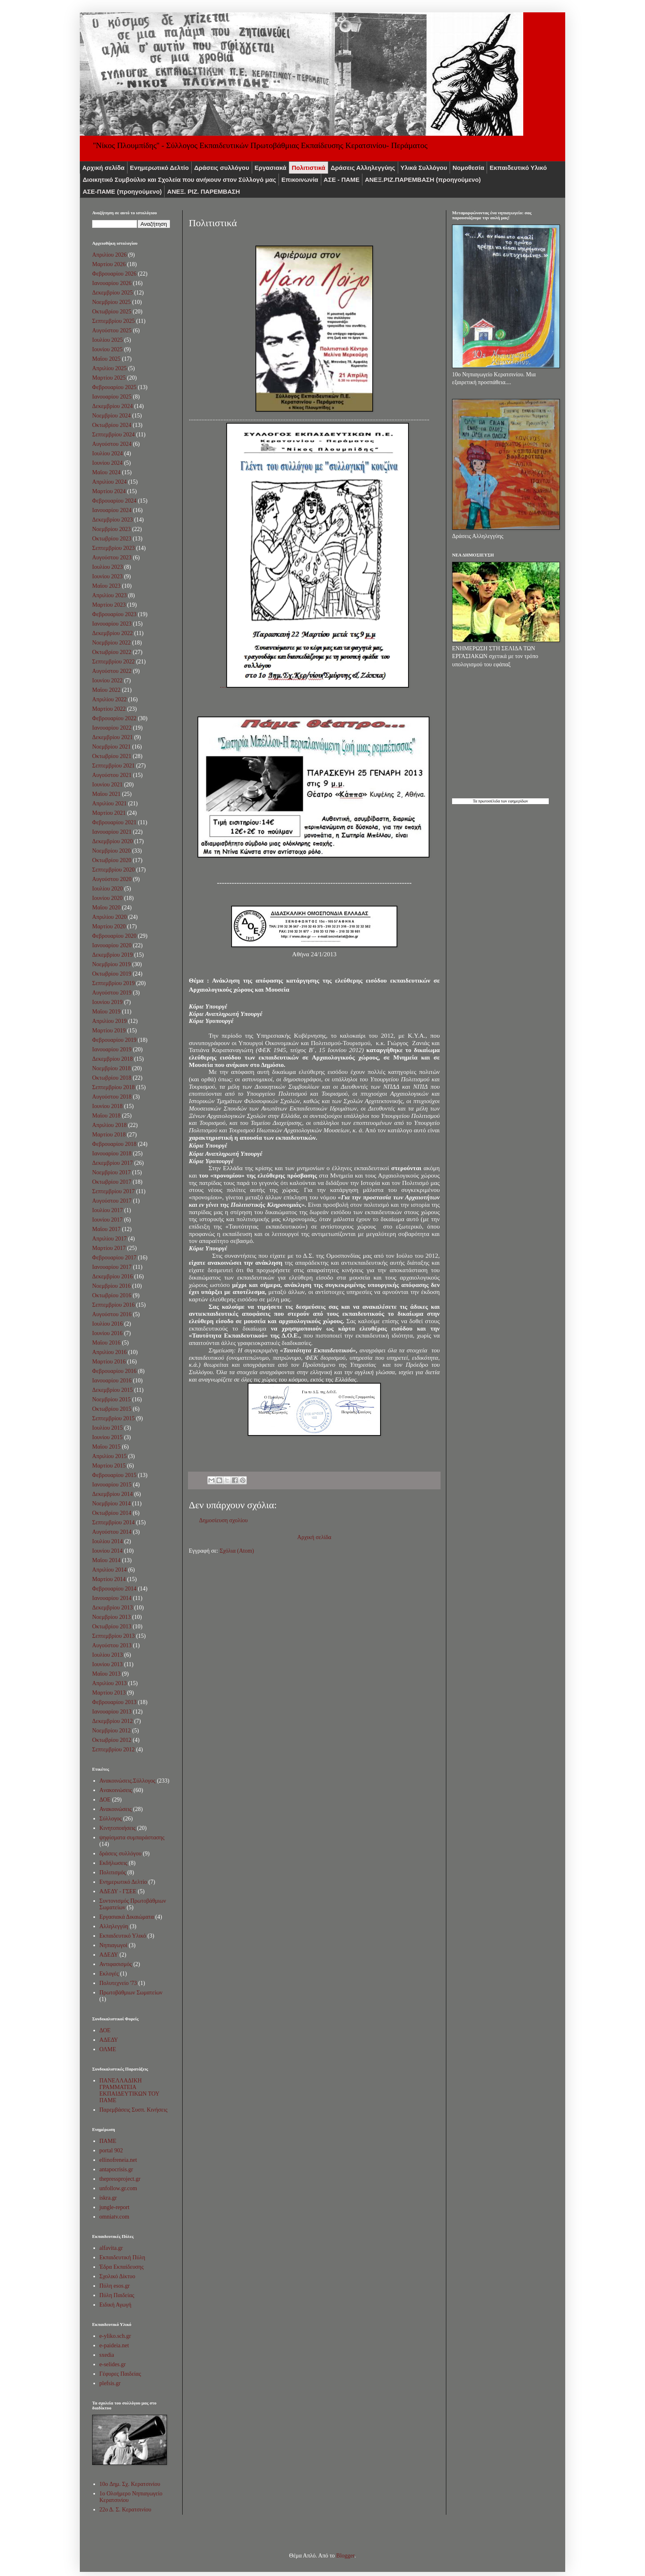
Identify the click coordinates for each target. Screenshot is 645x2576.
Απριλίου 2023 (109, 595)
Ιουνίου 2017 (107, 1220)
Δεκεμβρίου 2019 (112, 955)
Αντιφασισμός (116, 1964)
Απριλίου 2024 (109, 482)
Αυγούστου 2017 (112, 1201)
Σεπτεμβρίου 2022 (113, 661)
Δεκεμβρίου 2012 (112, 1721)
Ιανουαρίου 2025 (112, 397)
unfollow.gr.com (118, 2188)
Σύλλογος (111, 1818)
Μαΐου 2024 (106, 472)
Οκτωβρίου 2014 (111, 1513)
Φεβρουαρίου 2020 (114, 936)
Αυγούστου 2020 (112, 879)
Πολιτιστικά (308, 167)
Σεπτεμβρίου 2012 (113, 1749)
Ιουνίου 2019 (107, 1002)
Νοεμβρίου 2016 (111, 1286)
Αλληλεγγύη (114, 1926)
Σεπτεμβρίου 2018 (113, 1087)
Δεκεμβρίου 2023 (112, 520)
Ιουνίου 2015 (107, 1437)
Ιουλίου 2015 (107, 1428)
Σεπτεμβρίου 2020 (113, 870)
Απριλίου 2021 (109, 803)
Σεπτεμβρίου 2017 (113, 1191)
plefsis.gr (110, 2383)
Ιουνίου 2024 (107, 463)
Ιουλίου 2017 (107, 1210)
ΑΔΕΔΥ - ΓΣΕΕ (118, 1891)
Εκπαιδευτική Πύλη (122, 2257)
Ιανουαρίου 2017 (112, 1267)
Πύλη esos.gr (115, 2286)
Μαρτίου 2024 (109, 491)
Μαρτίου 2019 (109, 1030)
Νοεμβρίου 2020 (111, 851)
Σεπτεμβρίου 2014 (113, 1522)
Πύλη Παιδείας (117, 2295)
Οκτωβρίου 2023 (111, 539)
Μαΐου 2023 (106, 586)
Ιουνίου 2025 (107, 349)
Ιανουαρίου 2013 (112, 1712)
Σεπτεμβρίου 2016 (113, 1305)
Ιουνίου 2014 (107, 1551)
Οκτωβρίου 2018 (111, 1078)
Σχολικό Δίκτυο (117, 2276)
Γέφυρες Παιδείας (120, 2374)
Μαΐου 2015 (106, 1447)
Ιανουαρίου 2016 (112, 1380)
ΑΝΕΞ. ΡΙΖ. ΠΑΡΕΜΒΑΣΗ (203, 191)
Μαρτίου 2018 (109, 1134)
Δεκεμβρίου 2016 (112, 1276)
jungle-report (115, 2207)
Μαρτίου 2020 (109, 926)
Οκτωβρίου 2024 (111, 425)
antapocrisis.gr (116, 2169)
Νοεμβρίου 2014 (111, 1503)
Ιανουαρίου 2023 (112, 624)
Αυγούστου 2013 (112, 1645)
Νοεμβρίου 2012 (111, 1730)
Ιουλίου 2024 (107, 453)
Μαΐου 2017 (106, 1229)
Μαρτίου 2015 (109, 1466)
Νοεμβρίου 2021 (111, 747)
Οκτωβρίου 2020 (111, 860)
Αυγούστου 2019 (112, 993)
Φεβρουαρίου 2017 (114, 1257)
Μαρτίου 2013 (109, 1693)
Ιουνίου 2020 (107, 898)
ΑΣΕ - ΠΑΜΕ (342, 179)
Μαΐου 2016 (106, 1343)
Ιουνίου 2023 (107, 576)
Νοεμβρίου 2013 (111, 1617)
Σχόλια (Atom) (237, 1551)
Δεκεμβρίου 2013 (112, 1607)
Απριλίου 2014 (109, 1570)
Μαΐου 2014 (106, 1560)
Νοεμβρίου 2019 (111, 964)
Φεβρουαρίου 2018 (114, 1144)
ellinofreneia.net (118, 2160)
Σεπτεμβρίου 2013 (113, 1636)
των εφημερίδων (514, 801)
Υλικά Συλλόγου (424, 167)
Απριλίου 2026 (109, 255)
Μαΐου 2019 (106, 1012)
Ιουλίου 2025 (107, 340)
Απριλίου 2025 (109, 368)
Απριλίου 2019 (109, 1021)
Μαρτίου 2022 (109, 709)
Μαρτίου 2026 (109, 264)
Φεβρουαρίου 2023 (114, 614)
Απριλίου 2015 (109, 1456)
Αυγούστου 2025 (112, 330)
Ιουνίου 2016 (107, 1333)
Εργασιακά (271, 167)
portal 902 (111, 2150)
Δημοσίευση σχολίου (223, 1520)
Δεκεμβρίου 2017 (112, 1163)
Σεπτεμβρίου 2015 (113, 1418)
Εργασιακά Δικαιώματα (127, 1917)
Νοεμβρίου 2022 (111, 643)
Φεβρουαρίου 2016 (114, 1371)
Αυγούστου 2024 (112, 444)
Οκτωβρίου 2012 (111, 1740)
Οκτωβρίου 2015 (111, 1409)
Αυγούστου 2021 (112, 775)
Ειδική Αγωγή (116, 2305)
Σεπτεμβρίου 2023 (113, 548)
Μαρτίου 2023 (109, 605)
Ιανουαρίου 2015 (112, 1485)
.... (314, 685)
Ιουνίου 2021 (107, 784)
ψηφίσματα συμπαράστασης (132, 1837)
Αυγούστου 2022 (112, 671)
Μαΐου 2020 (106, 907)
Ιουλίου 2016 (107, 1324)
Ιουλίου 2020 (107, 889)
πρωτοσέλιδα (489, 801)
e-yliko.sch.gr (115, 2336)
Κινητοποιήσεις (118, 1828)
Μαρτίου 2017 (109, 1248)
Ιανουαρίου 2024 (112, 510)
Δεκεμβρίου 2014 (112, 1494)
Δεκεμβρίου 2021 (112, 737)
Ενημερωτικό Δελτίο (159, 167)
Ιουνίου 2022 (107, 680)
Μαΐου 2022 (106, 690)
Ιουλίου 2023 (107, 567)
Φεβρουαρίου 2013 (114, 1702)
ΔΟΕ (105, 1800)
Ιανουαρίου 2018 (112, 1153)
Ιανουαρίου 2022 (112, 728)
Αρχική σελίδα (103, 167)
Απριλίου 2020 (109, 917)
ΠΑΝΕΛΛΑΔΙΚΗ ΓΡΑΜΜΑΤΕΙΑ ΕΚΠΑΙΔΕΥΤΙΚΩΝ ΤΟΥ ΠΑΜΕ (130, 2090)
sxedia (107, 2355)
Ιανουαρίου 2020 (112, 945)
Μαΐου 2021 (106, 794)
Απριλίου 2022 (109, 699)
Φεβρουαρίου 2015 (114, 1475)
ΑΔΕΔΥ (109, 1955)
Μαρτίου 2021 (109, 813)
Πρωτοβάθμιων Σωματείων (131, 1992)
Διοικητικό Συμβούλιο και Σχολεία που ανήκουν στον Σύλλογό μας (179, 179)
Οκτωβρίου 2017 (111, 1182)
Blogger (345, 2556)
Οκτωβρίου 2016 (111, 1295)
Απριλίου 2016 (109, 1352)
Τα (475, 801)
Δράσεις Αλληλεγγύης (363, 167)
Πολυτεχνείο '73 (118, 1983)
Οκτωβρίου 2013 (111, 1626)
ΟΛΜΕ (108, 2049)
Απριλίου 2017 (109, 1239)
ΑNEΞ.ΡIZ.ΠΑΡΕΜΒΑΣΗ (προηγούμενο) (423, 179)
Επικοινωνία (299, 179)
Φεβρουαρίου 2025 (114, 387)
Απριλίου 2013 (109, 1683)
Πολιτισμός (113, 1872)
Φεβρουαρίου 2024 (114, 501)
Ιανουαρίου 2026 (112, 283)
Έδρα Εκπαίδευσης (122, 2267)
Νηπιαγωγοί (114, 1945)
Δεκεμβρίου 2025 (112, 293)
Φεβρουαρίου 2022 (114, 718)
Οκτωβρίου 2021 (111, 756)
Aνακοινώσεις (116, 1790)
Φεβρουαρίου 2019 (114, 1040)
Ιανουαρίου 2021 (112, 832)
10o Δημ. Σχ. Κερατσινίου (130, 2484)
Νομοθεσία (468, 167)
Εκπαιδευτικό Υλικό (518, 167)
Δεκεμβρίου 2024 (112, 406)
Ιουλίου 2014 (107, 1541)
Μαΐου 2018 (106, 1116)
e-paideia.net (114, 2345)
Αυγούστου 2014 (112, 1532)
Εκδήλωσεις (114, 1863)
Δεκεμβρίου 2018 (112, 1059)
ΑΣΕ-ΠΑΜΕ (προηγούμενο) (122, 191)
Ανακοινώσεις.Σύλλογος (127, 1781)
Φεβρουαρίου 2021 (114, 822)
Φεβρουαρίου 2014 (114, 1589)
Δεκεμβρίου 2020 (112, 841)
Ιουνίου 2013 (107, 1664)
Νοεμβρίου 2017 (111, 1172)
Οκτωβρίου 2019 (111, 974)
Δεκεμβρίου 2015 (112, 1390)
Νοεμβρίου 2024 (111, 416)
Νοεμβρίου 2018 (111, 1068)
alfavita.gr (111, 2248)
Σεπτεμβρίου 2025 (113, 321)
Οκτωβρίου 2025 (111, 311)
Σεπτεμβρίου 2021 (113, 766)
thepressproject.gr (120, 2179)
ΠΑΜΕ (108, 2141)
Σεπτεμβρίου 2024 (113, 434)
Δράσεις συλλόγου (221, 167)
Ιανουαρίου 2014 (112, 1598)
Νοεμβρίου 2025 (111, 302)
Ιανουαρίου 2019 (112, 1049)
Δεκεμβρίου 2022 (112, 633)
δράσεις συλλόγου (121, 1853)
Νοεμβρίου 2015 (111, 1399)
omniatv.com (115, 2217)
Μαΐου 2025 (106, 359)
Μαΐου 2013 (106, 1674)
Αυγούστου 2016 (112, 1314)
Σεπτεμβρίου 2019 (113, 983)
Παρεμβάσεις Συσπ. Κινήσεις (133, 2110)
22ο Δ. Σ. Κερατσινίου (125, 2509)
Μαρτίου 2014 (109, 1579)
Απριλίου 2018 (109, 1125)
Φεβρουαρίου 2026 (114, 274)
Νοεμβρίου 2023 (111, 529)
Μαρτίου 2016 (109, 1362)
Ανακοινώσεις (116, 1809)
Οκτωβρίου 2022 (111, 652)
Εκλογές (109, 1974)
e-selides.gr (113, 2364)
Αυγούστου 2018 (112, 1097)
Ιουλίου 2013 (107, 1655)
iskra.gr (108, 2198)
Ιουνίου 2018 (107, 1106)
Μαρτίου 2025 (109, 378)
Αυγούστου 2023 (112, 557)
